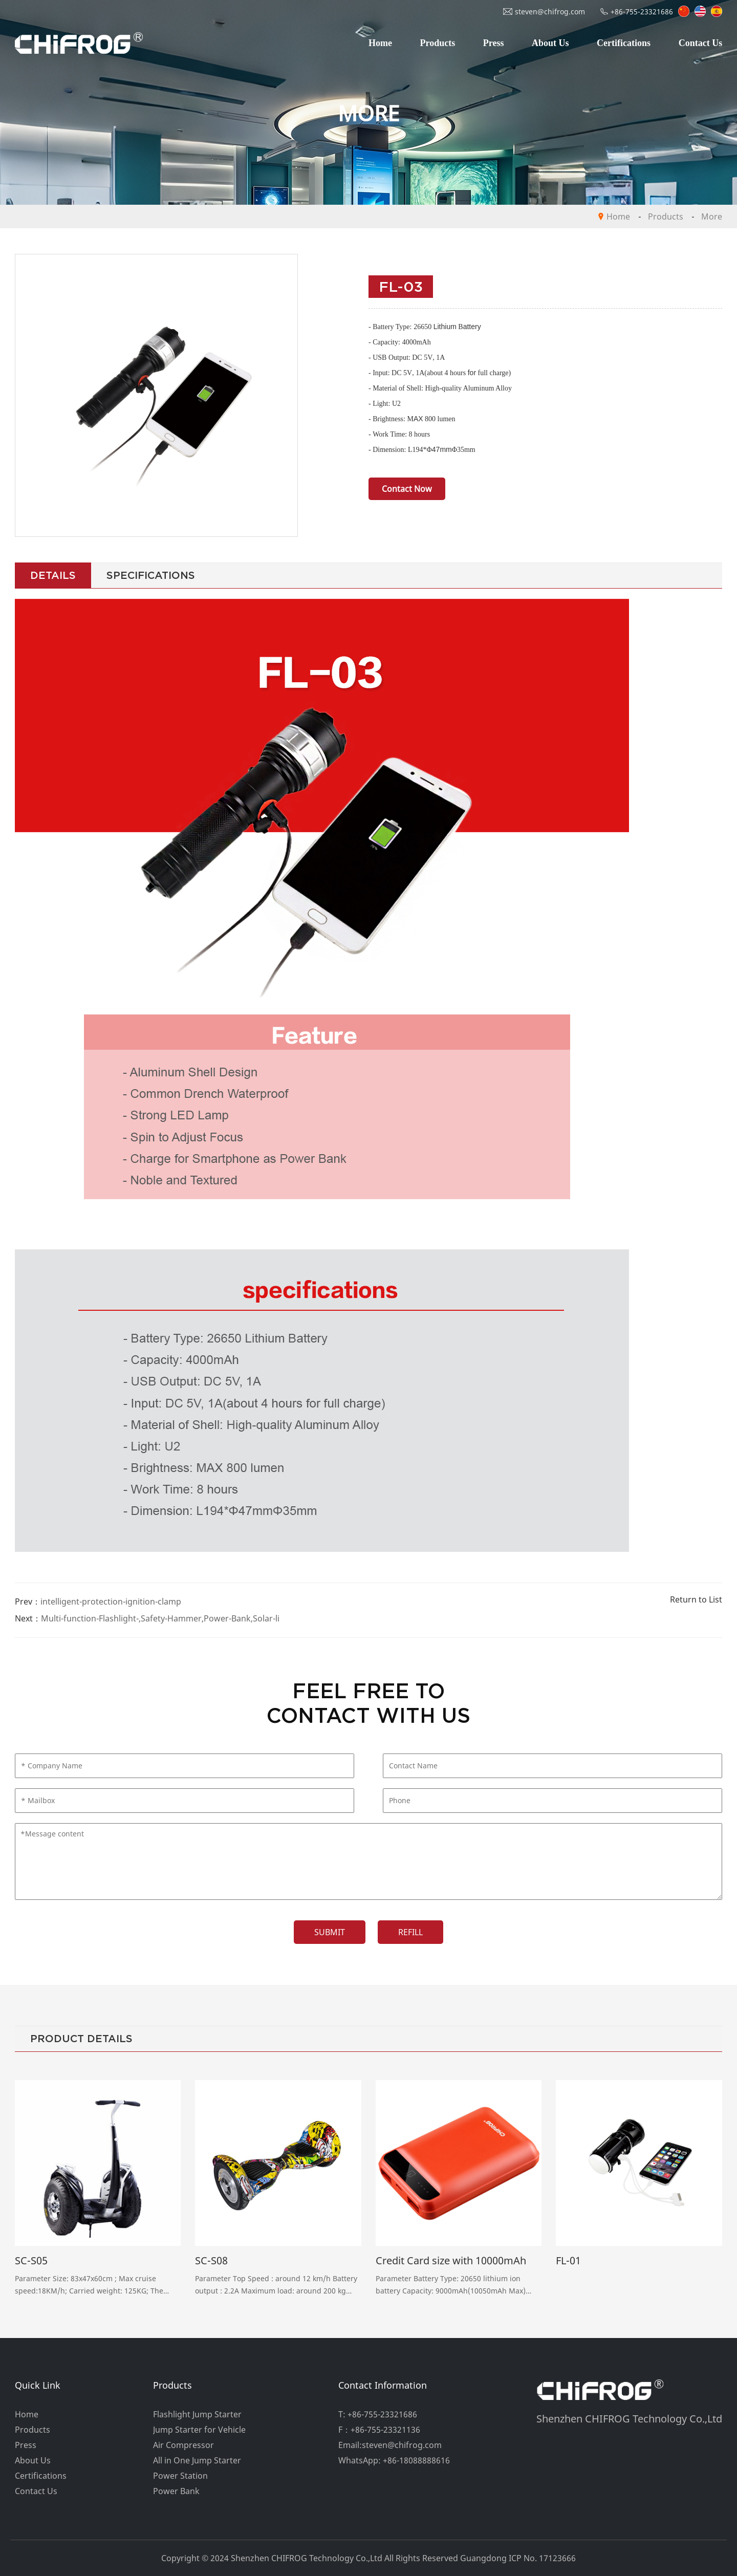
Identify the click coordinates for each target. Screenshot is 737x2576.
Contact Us (701, 43)
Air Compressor (183, 2445)
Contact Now (407, 488)
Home (380, 43)
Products (438, 43)
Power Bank (176, 2491)
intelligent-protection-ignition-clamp (110, 1601)
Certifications (624, 43)
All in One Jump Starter (197, 2460)
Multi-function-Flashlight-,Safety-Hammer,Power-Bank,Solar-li (160, 1618)
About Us (550, 43)
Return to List (696, 1599)
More (711, 216)
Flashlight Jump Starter (197, 2414)
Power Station (180, 2475)
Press (493, 43)
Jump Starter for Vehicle (199, 2429)
